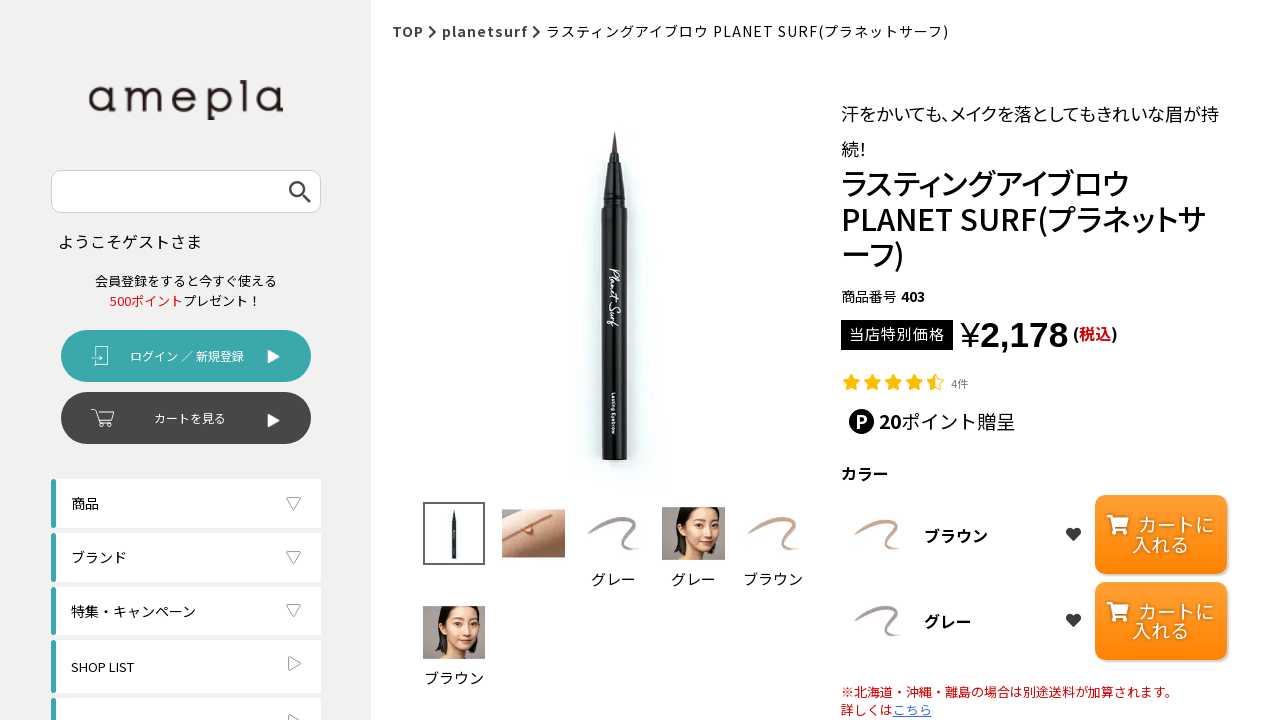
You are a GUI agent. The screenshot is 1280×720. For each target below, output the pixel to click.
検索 (300, 191)
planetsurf (485, 31)
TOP (408, 31)
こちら (912, 710)
